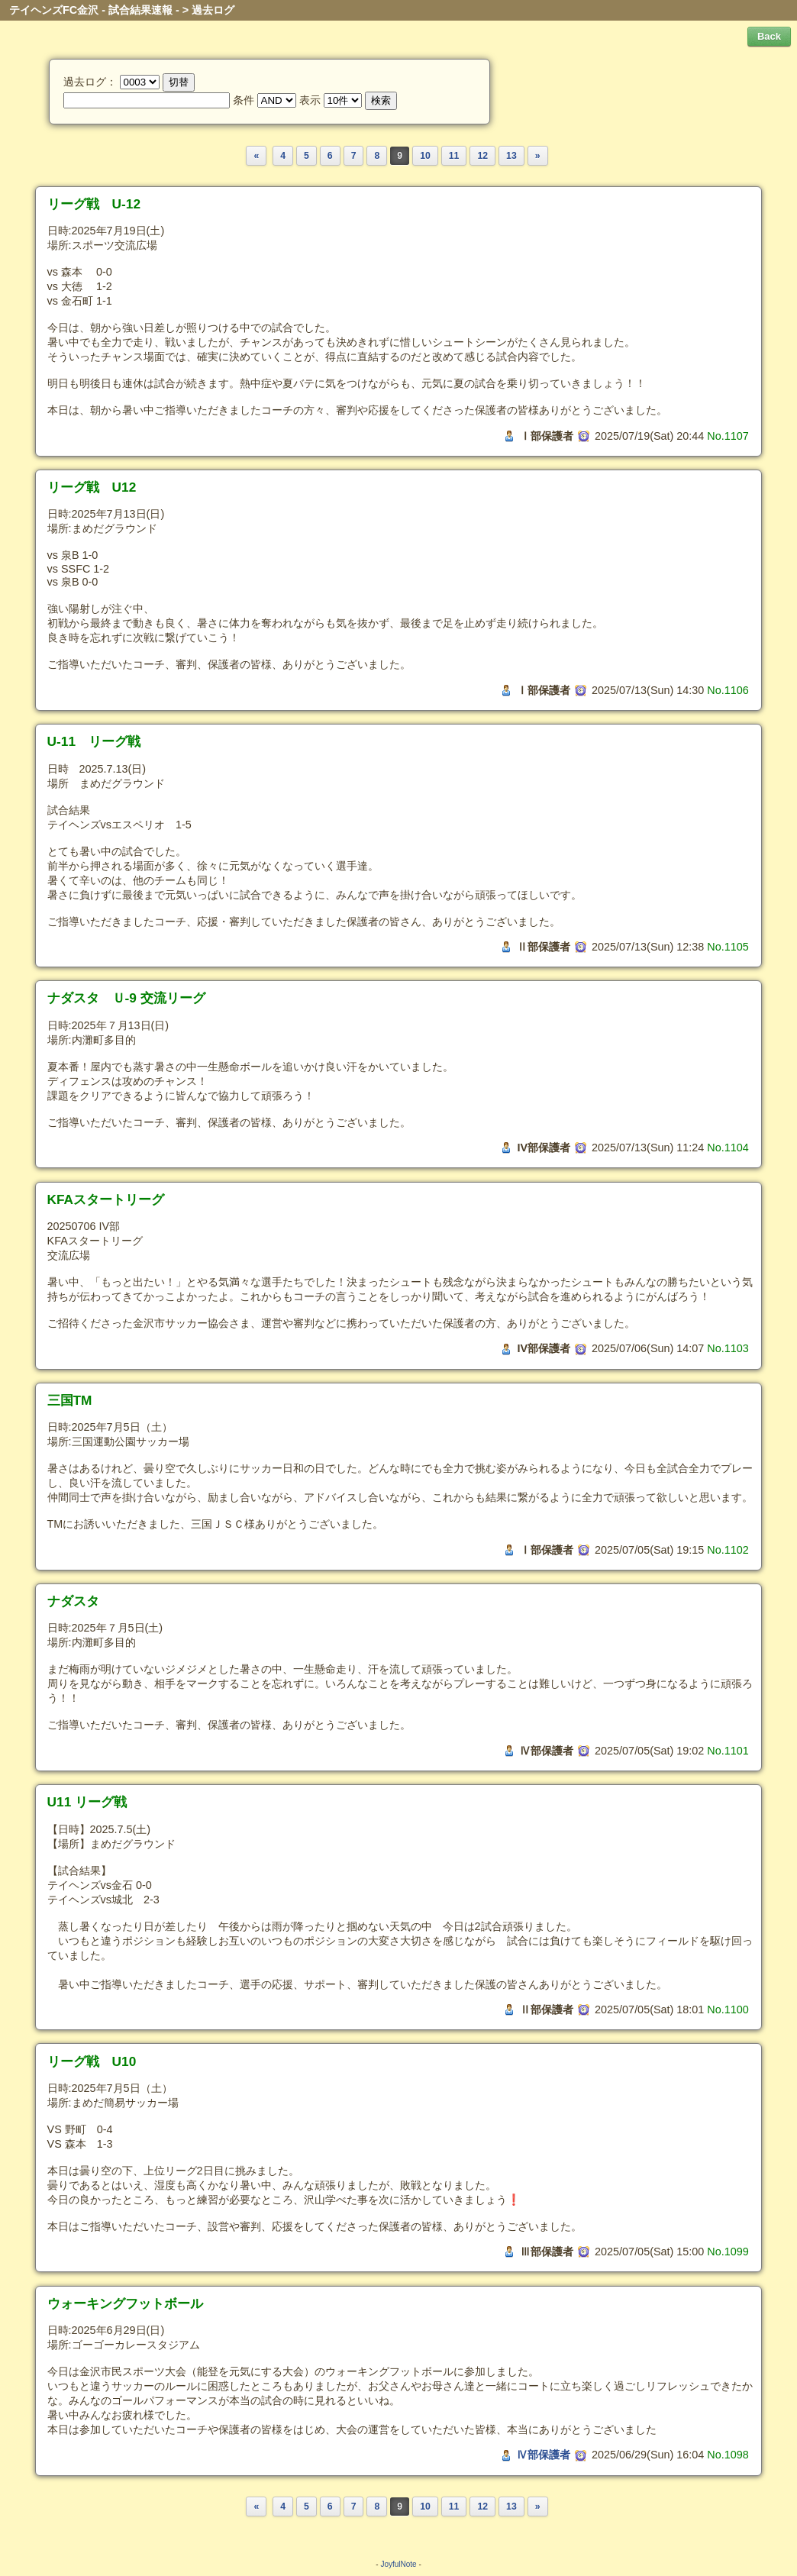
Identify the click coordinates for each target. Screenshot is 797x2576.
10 (425, 155)
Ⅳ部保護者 (543, 2454)
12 (482, 155)
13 (511, 155)
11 (454, 155)
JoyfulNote (398, 2564)
